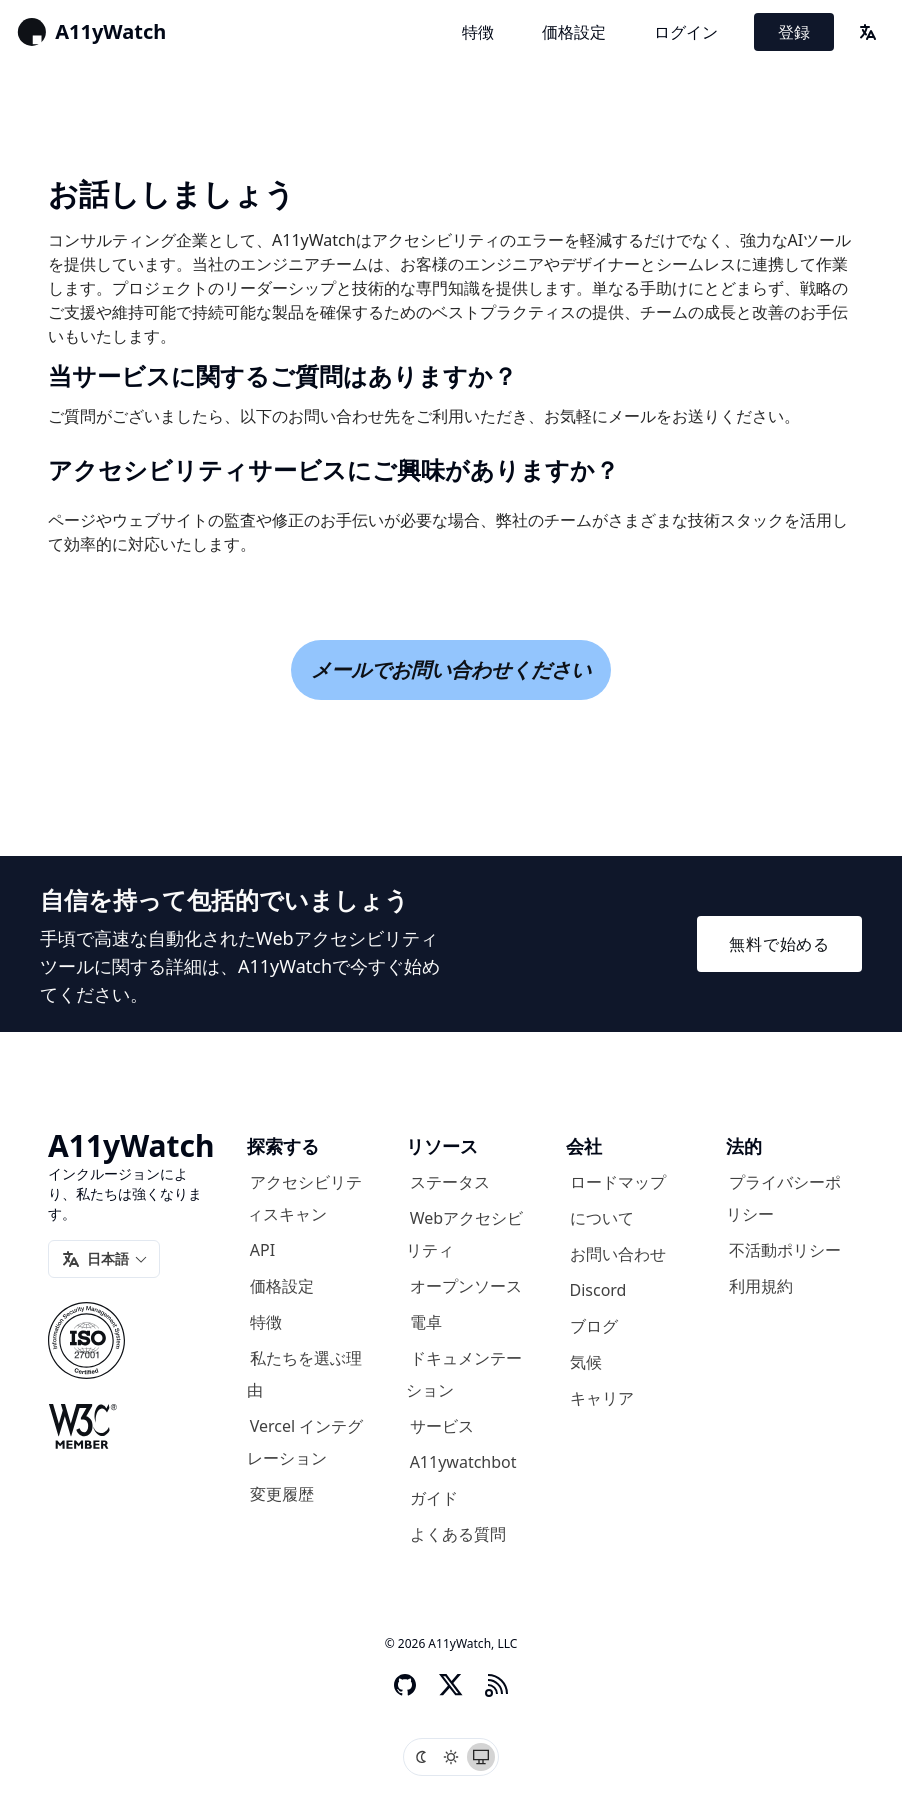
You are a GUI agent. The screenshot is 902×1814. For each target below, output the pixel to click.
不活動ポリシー (785, 1250)
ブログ (594, 1326)
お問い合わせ (618, 1254)
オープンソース (466, 1286)
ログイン (686, 32)
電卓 (426, 1322)
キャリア (602, 1398)
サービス (442, 1426)
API (262, 1250)
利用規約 (761, 1286)
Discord (598, 1290)
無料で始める (779, 944)
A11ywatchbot (463, 1462)
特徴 (478, 32)
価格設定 (574, 32)
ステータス (450, 1182)
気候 (586, 1362)
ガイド (434, 1498)
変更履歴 (282, 1494)
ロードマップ (618, 1182)
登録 (794, 32)
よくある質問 (458, 1534)
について (602, 1218)
